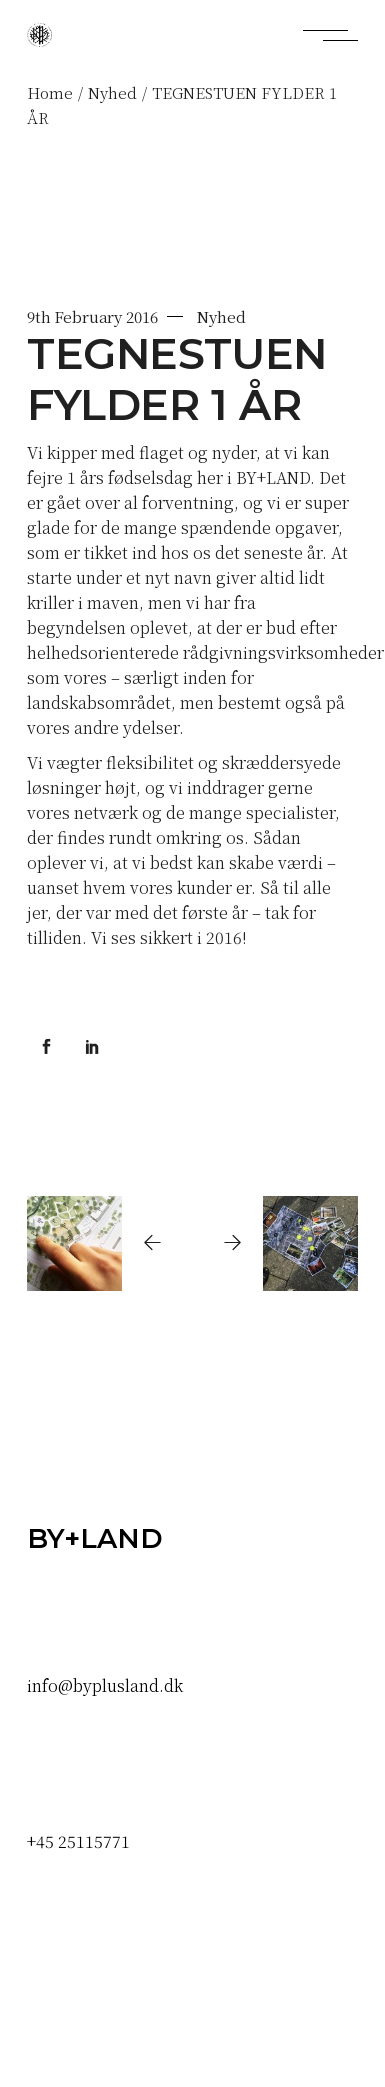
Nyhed (112, 92)
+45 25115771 (78, 1841)
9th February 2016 (92, 316)
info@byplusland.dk (105, 1685)
